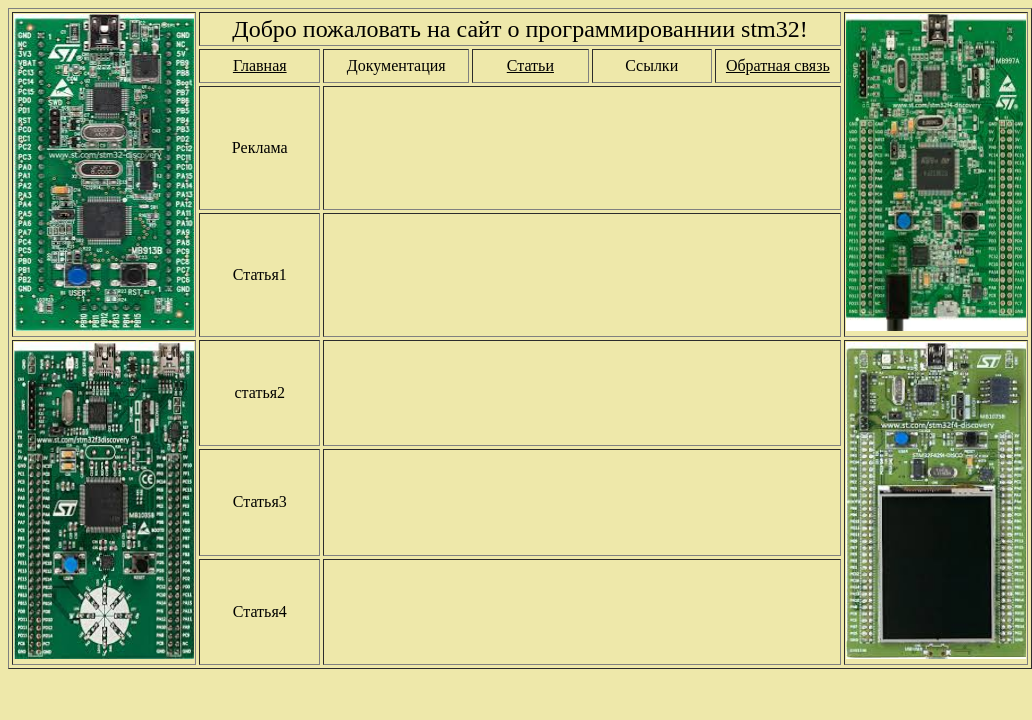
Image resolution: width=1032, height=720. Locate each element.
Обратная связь (778, 65)
